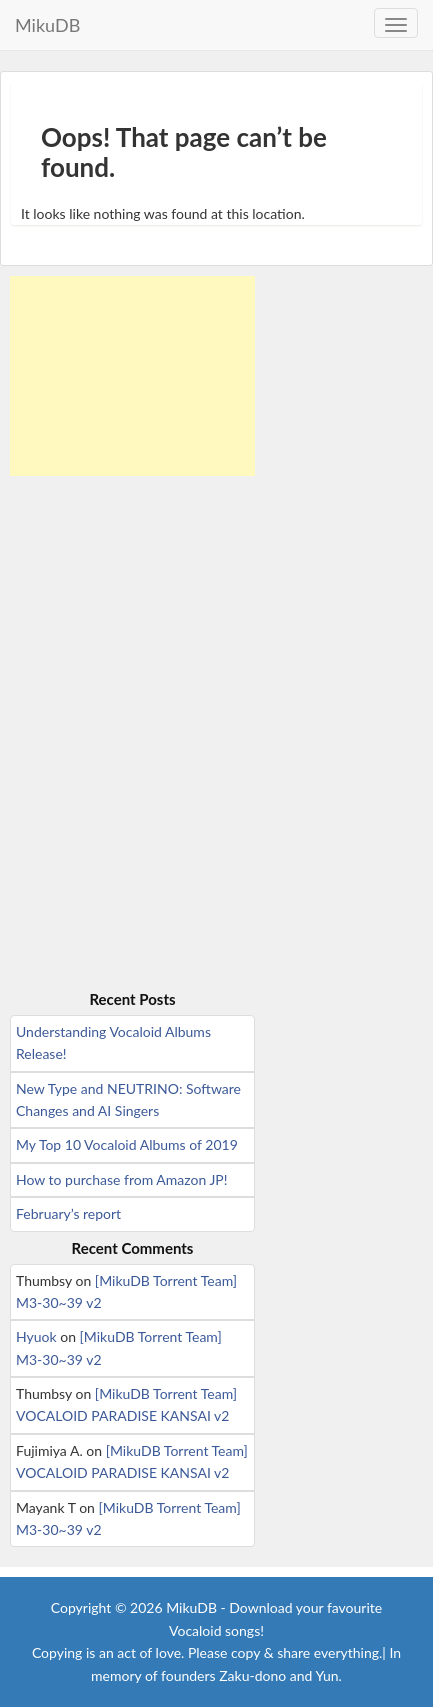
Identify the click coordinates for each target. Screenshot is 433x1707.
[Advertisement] (132, 376)
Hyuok (36, 1336)
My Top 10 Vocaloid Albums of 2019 (127, 1144)
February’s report (68, 1213)
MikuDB (47, 25)
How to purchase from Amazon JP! (121, 1179)
